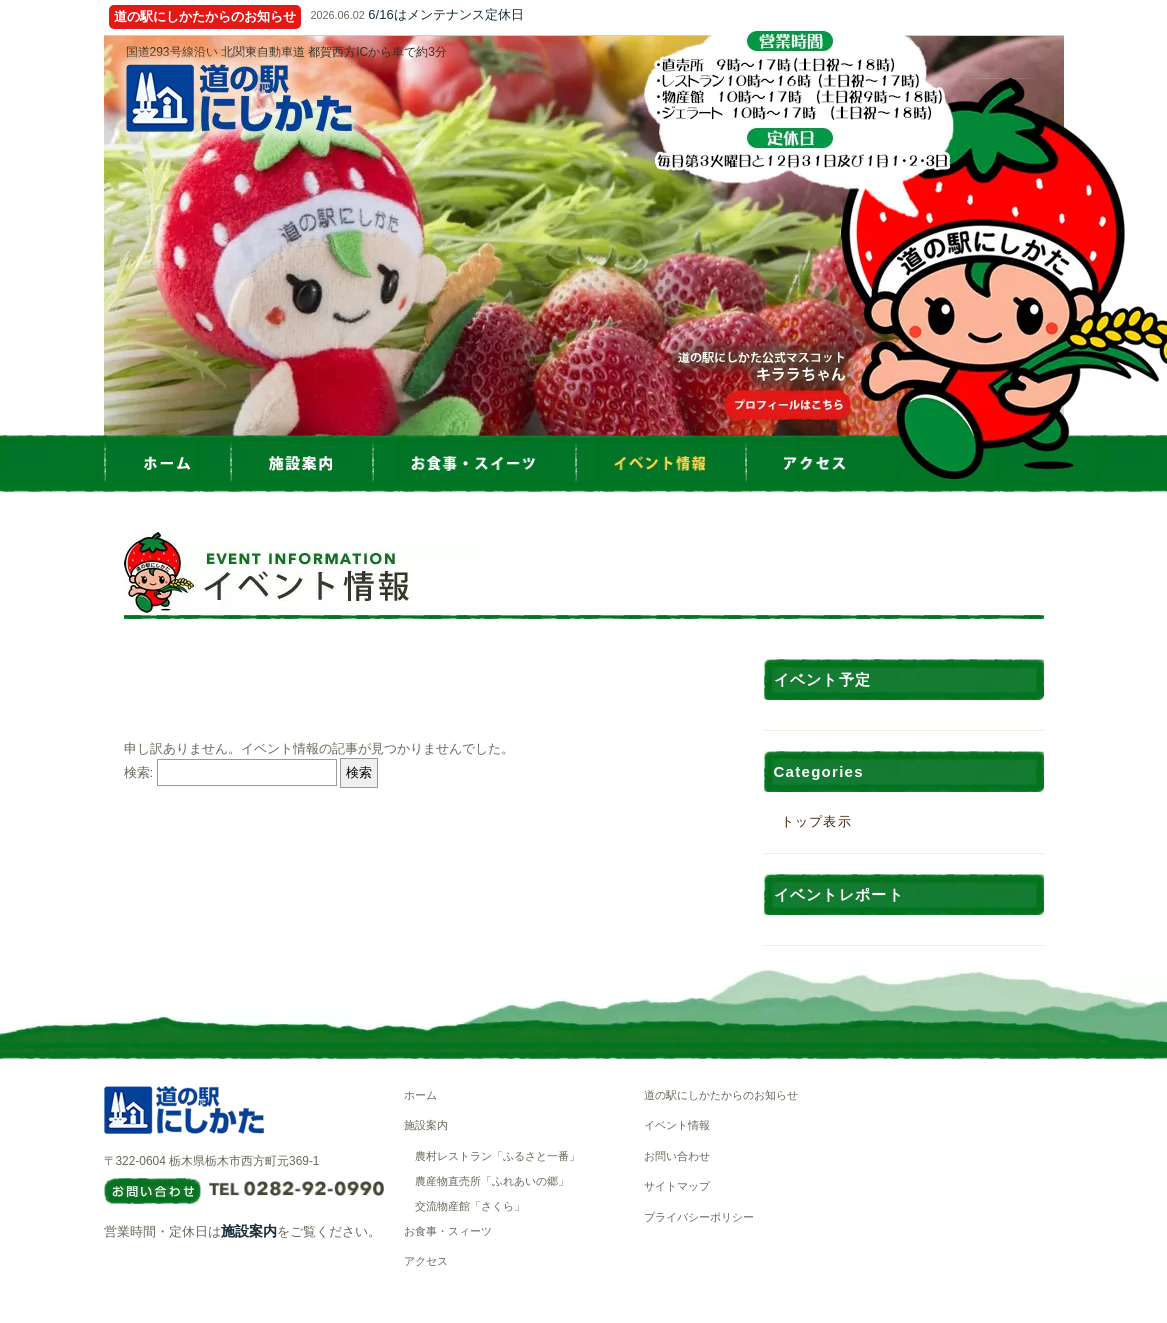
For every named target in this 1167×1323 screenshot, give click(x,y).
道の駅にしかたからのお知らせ (721, 1095)
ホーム (420, 1095)
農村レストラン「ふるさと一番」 (497, 1156)
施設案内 (249, 1231)
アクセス (426, 1261)
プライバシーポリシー (699, 1217)
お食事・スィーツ (448, 1231)
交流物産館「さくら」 (470, 1206)
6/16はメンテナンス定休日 (445, 14)
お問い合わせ (677, 1156)
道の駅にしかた (239, 98)
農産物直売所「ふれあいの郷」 (492, 1181)
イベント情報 (677, 1125)
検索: (139, 772)
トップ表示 (817, 821)
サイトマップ (677, 1186)
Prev (104, 236)
